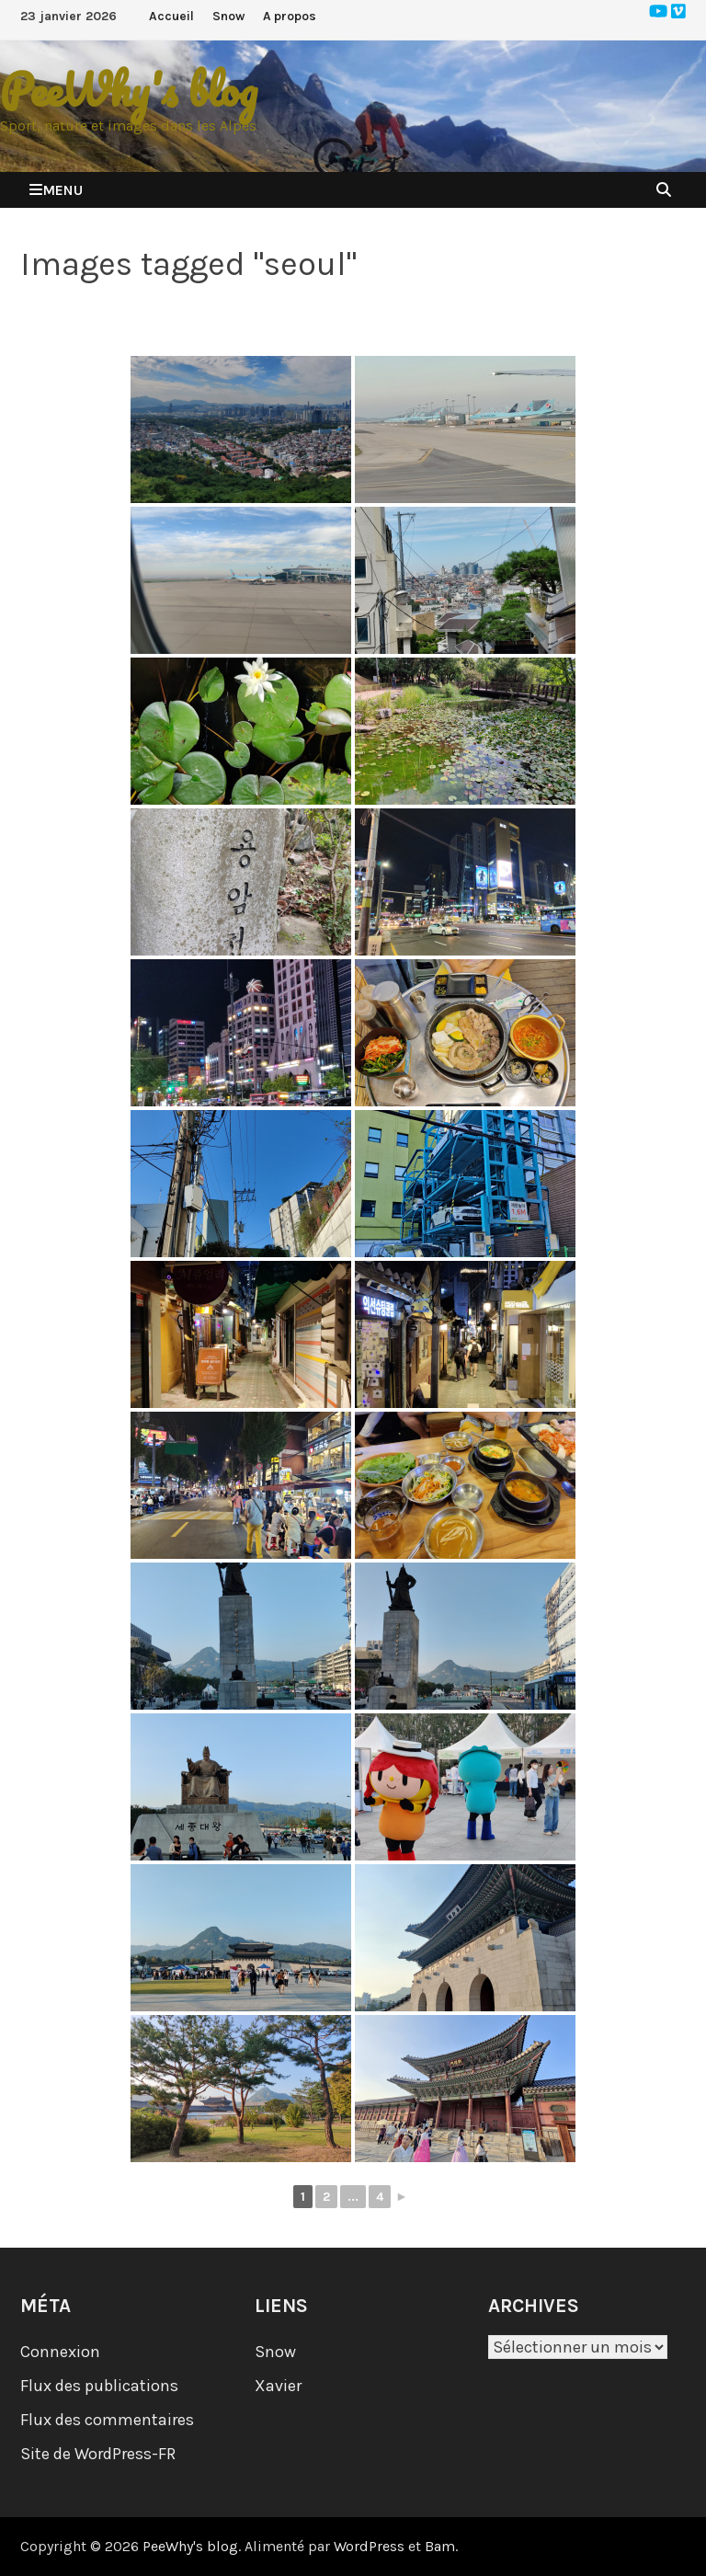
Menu (56, 190)
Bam (440, 2546)
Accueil (171, 16)
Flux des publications (99, 2386)
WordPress (369, 2546)
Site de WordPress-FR (98, 2454)
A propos (289, 16)
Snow (228, 16)
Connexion (60, 2351)
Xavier (278, 2386)
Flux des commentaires (107, 2420)
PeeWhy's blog (128, 89)
